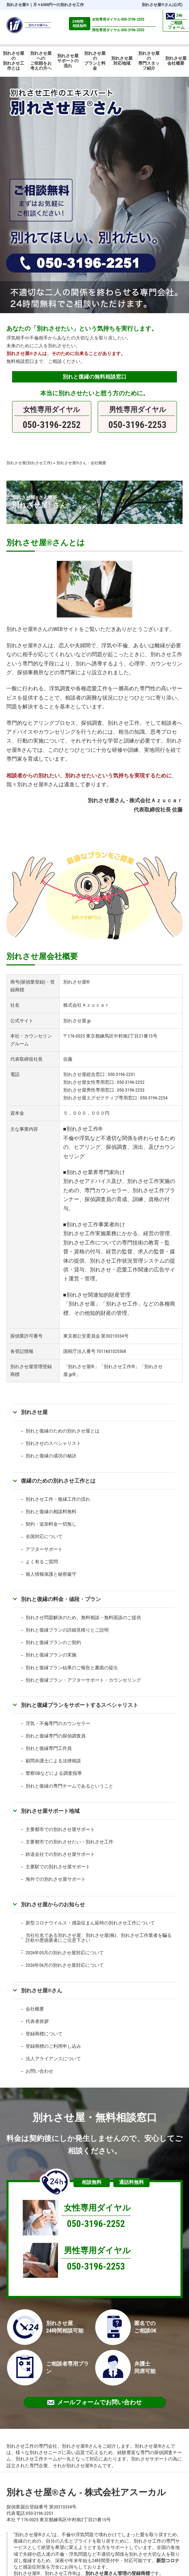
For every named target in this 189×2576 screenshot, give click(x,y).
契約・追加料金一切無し (51, 1524)
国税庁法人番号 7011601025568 (94, 1351)
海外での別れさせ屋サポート (56, 1879)
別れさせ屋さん (41, 1990)
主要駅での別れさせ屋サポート (58, 1866)
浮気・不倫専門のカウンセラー (58, 1723)
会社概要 (35, 2009)
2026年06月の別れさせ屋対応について (65, 1965)
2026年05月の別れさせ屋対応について (65, 1952)
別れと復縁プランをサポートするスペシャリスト (79, 1705)
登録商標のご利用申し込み (53, 2046)
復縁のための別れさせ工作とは (58, 1481)
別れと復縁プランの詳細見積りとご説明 (67, 1630)
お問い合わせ (39, 2071)
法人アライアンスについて (53, 2058)
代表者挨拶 (37, 2021)
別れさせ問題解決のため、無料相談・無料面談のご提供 (83, 1617)
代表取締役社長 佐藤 (158, 810)
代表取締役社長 (26, 1059)
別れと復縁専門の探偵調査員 (56, 1736)
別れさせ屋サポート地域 (50, 1811)
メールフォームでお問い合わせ (94, 2402)
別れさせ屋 (17, 4)
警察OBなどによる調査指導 (54, 1773)
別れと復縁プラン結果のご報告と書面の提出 (72, 1667)
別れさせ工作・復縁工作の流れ (58, 1499)
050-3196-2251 (121, 1074)
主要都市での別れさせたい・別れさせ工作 (69, 1841)
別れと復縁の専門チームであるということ (69, 1786)
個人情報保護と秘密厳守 (51, 1574)
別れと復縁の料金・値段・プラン (61, 1599)
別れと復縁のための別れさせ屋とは (62, 1431)
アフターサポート (44, 1549)
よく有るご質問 (42, 1561)
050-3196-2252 (131, 1082)
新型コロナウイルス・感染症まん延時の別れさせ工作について (90, 1923)
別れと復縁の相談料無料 (51, 1511)
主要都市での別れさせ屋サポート (60, 1829)
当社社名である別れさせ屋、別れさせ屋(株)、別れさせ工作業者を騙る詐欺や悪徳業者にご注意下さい (99, 1938)
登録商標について (44, 2033)
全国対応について (44, 1536)
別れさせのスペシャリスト (53, 1443)
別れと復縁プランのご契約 (53, 1642)
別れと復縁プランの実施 (51, 1654)
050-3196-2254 (154, 1097)
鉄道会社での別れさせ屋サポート (60, 1854)
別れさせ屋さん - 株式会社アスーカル (86, 2492)
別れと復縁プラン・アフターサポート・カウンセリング (83, 1680)
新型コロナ (167, 2560)
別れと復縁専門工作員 (49, 1748)
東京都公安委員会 (81, 1336)
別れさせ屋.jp (77, 1020)
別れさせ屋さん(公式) (162, 4)
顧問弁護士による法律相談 (53, 1760)
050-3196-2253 (131, 1090)
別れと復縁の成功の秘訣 (51, 1455)
